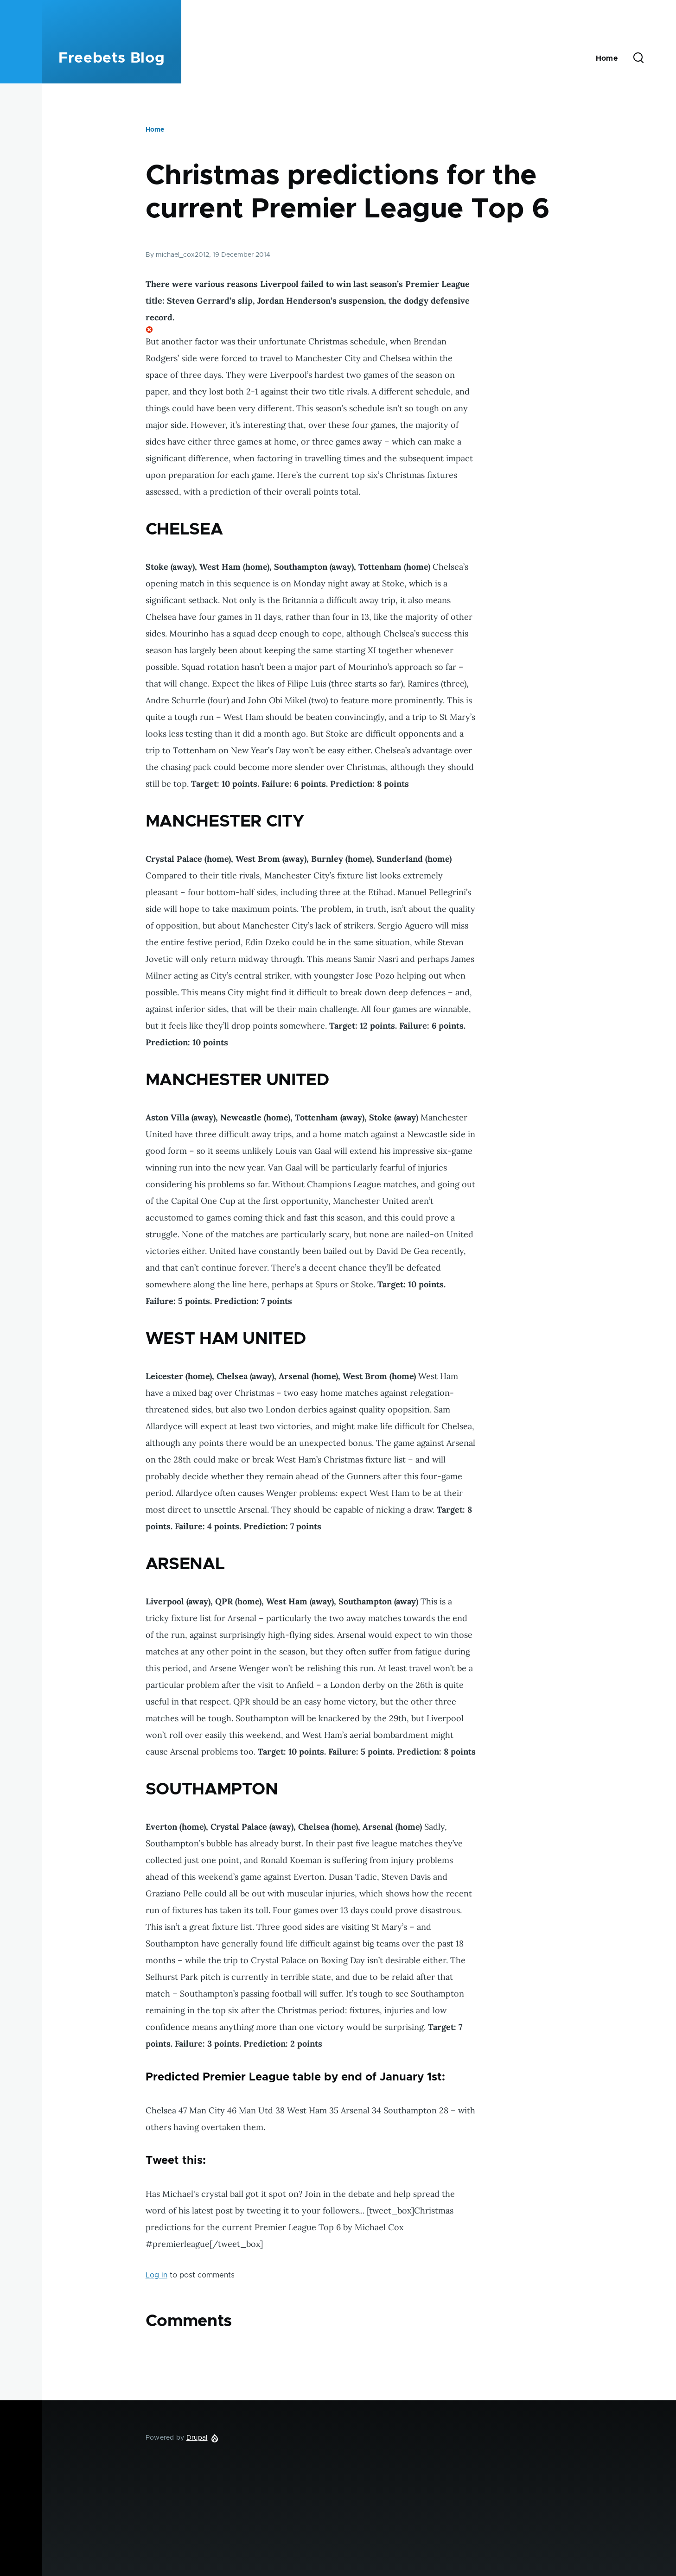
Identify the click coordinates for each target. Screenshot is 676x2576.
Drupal (197, 2438)
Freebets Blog (111, 58)
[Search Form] (638, 58)
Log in (156, 2275)
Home (155, 130)
